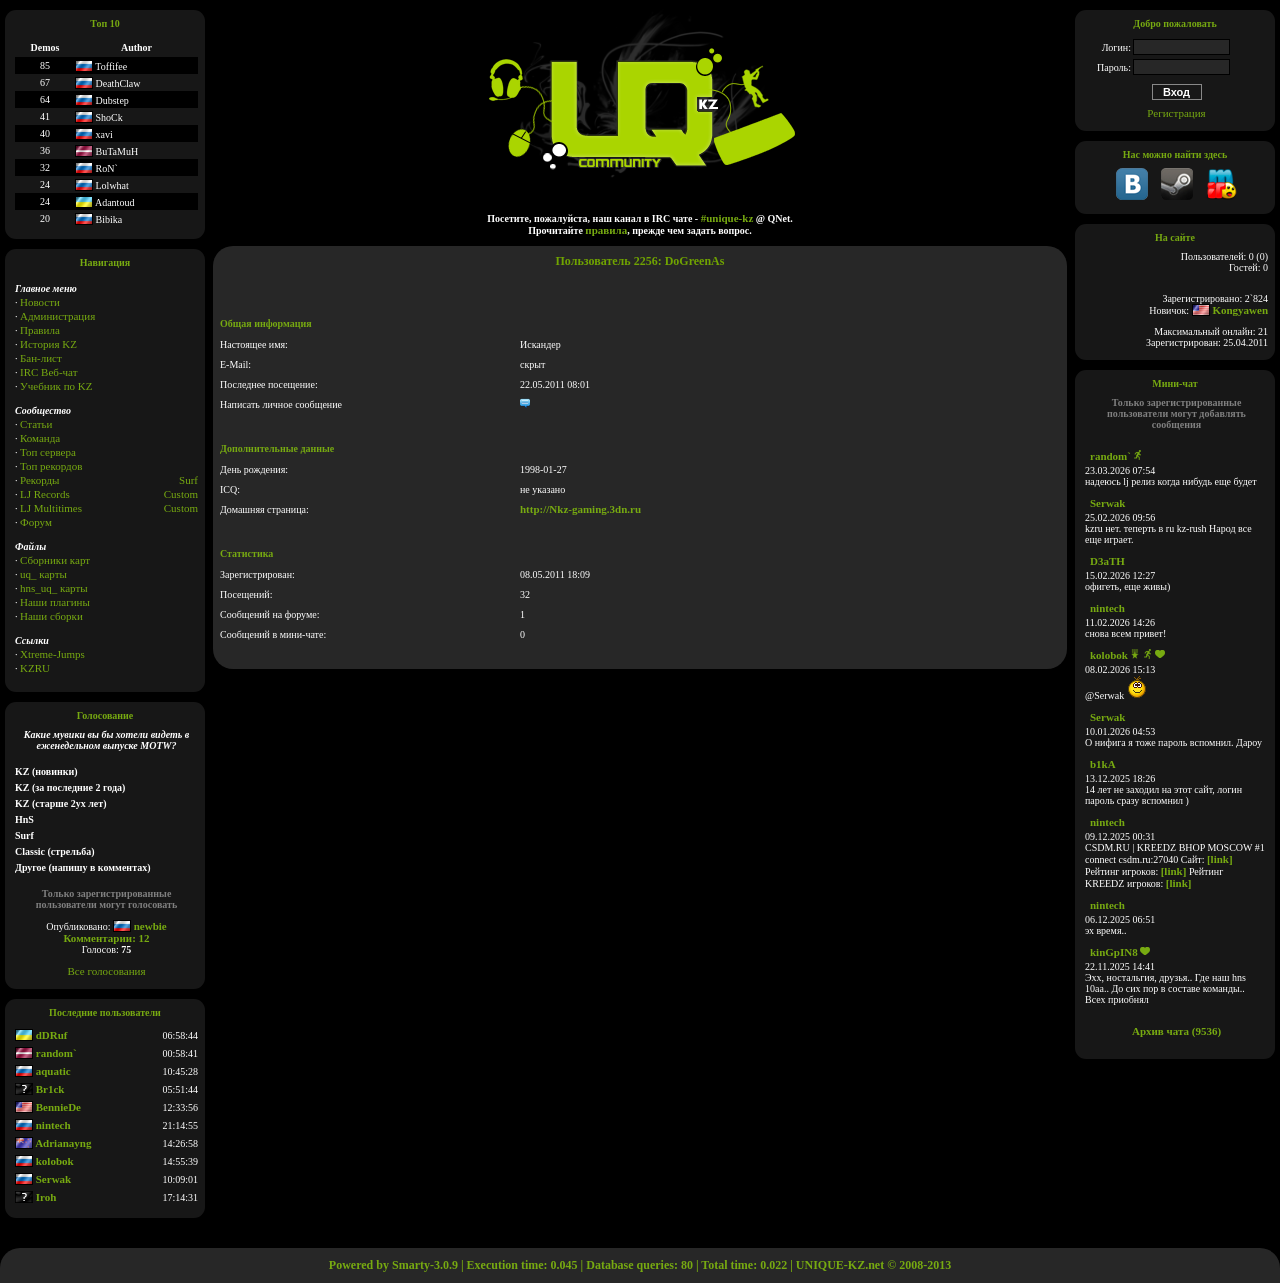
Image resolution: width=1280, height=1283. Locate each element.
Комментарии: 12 (106, 938)
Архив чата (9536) (1176, 1031)
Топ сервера (48, 452)
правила (606, 230)
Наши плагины (55, 602)
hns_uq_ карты (54, 588)
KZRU (35, 668)
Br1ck (39, 1089)
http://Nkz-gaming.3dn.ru (580, 509)
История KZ (48, 344)
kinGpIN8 (1114, 952)
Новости (40, 302)
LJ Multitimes (51, 508)
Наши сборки (51, 616)
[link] (1220, 859)
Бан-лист (41, 358)
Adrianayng (53, 1143)
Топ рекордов (51, 466)
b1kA (1103, 764)
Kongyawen (1230, 310)
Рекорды (39, 480)
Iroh (35, 1197)
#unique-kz (727, 218)
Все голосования (107, 971)
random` (46, 1053)
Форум (36, 522)
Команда (40, 438)
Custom (181, 494)
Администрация (57, 316)
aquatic (43, 1071)
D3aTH (1107, 561)
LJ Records (45, 494)
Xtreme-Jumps (52, 654)
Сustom (181, 508)
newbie (140, 926)
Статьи (36, 424)
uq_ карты (43, 574)
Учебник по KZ (56, 386)
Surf (188, 480)
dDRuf (41, 1035)
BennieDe (48, 1107)
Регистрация (1176, 113)
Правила (40, 330)
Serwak (43, 1179)
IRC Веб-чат (49, 372)
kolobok (44, 1161)
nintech (43, 1125)
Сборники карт (55, 560)
